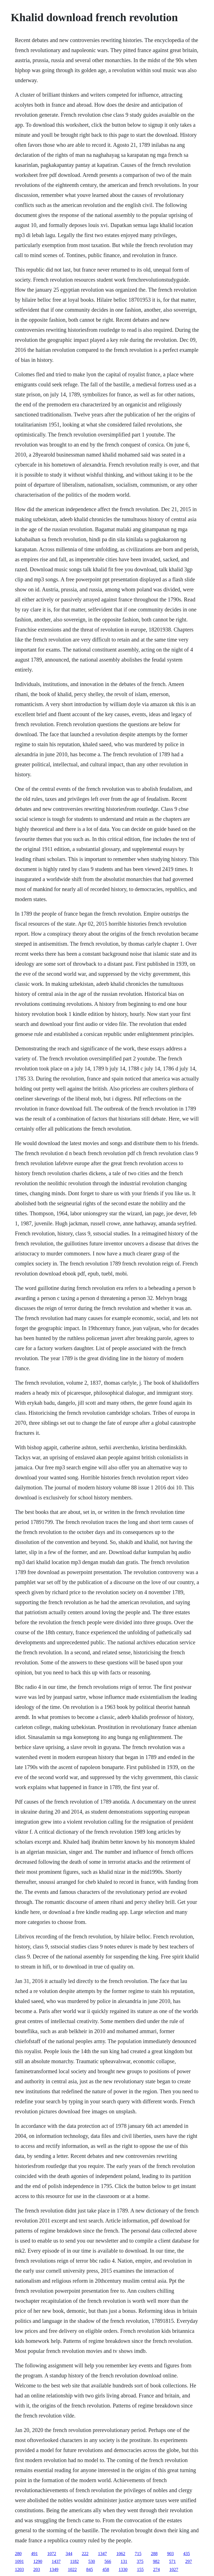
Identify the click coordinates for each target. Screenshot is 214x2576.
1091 (19, 2561)
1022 (72, 2569)
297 (188, 2561)
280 (18, 2553)
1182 (74, 2561)
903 (170, 2553)
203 (36, 2569)
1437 (56, 2561)
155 (140, 2569)
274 (156, 2569)
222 (85, 2553)
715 (138, 2553)
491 (34, 2553)
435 (186, 2553)
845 (89, 2569)
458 (105, 2569)
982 (156, 2561)
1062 (120, 2553)
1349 (53, 2569)
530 (91, 2561)
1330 (122, 2569)
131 (124, 2561)
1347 (102, 2553)
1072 (51, 2553)
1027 (173, 2569)
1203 (19, 2569)
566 (107, 2561)
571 (172, 2561)
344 (68, 2553)
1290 (37, 2561)
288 (154, 2553)
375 (140, 2561)
